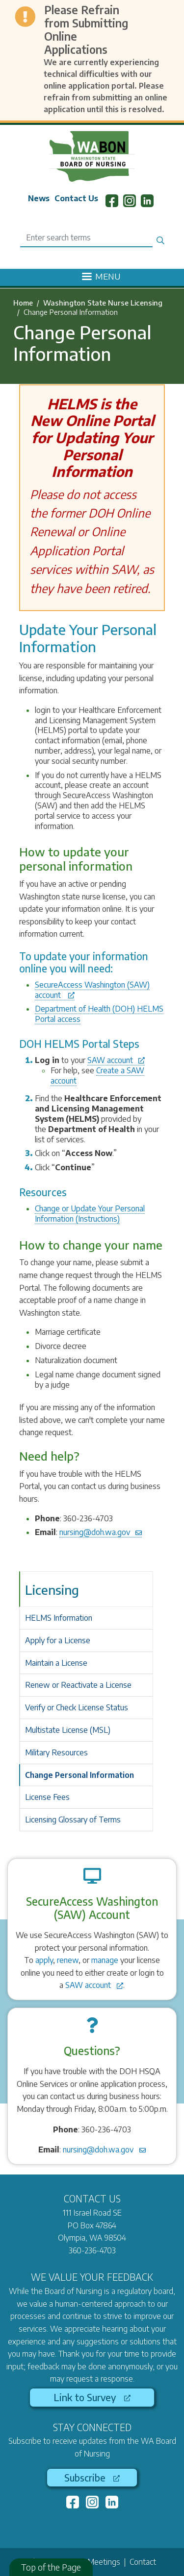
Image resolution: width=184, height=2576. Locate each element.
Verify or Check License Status (76, 1707)
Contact (143, 2562)
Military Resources (56, 1752)
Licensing (52, 1590)
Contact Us (76, 198)
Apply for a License (57, 1640)
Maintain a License (56, 1663)
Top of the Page (51, 2567)
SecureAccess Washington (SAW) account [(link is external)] (92, 990)
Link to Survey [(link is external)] (91, 2397)
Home (23, 302)
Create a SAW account (97, 1075)
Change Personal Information (79, 1775)
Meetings (104, 2562)
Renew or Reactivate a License (78, 1685)
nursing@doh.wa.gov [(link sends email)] (100, 1532)
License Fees (47, 1797)
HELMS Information (58, 1618)
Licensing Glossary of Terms (73, 1819)
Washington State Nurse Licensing (102, 302)
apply (44, 1960)
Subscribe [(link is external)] (92, 2477)
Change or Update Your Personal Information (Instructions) (90, 1214)
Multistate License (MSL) (67, 1730)
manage (104, 1960)
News (39, 198)
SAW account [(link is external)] (116, 1060)
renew (68, 1960)
